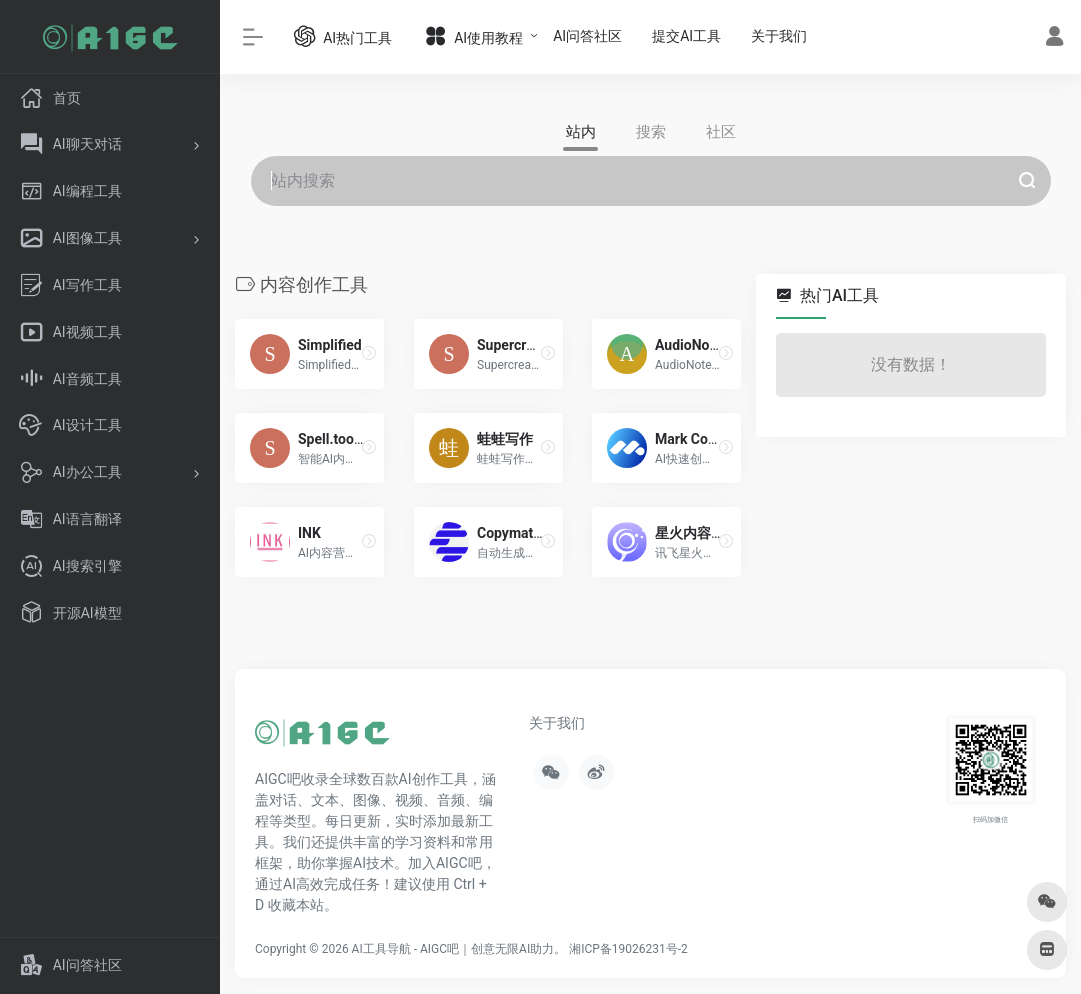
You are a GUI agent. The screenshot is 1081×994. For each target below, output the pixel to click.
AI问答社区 (587, 36)
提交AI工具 (686, 36)
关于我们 (779, 36)
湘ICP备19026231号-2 (628, 949)
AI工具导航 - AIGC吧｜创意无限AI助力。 (459, 949)
